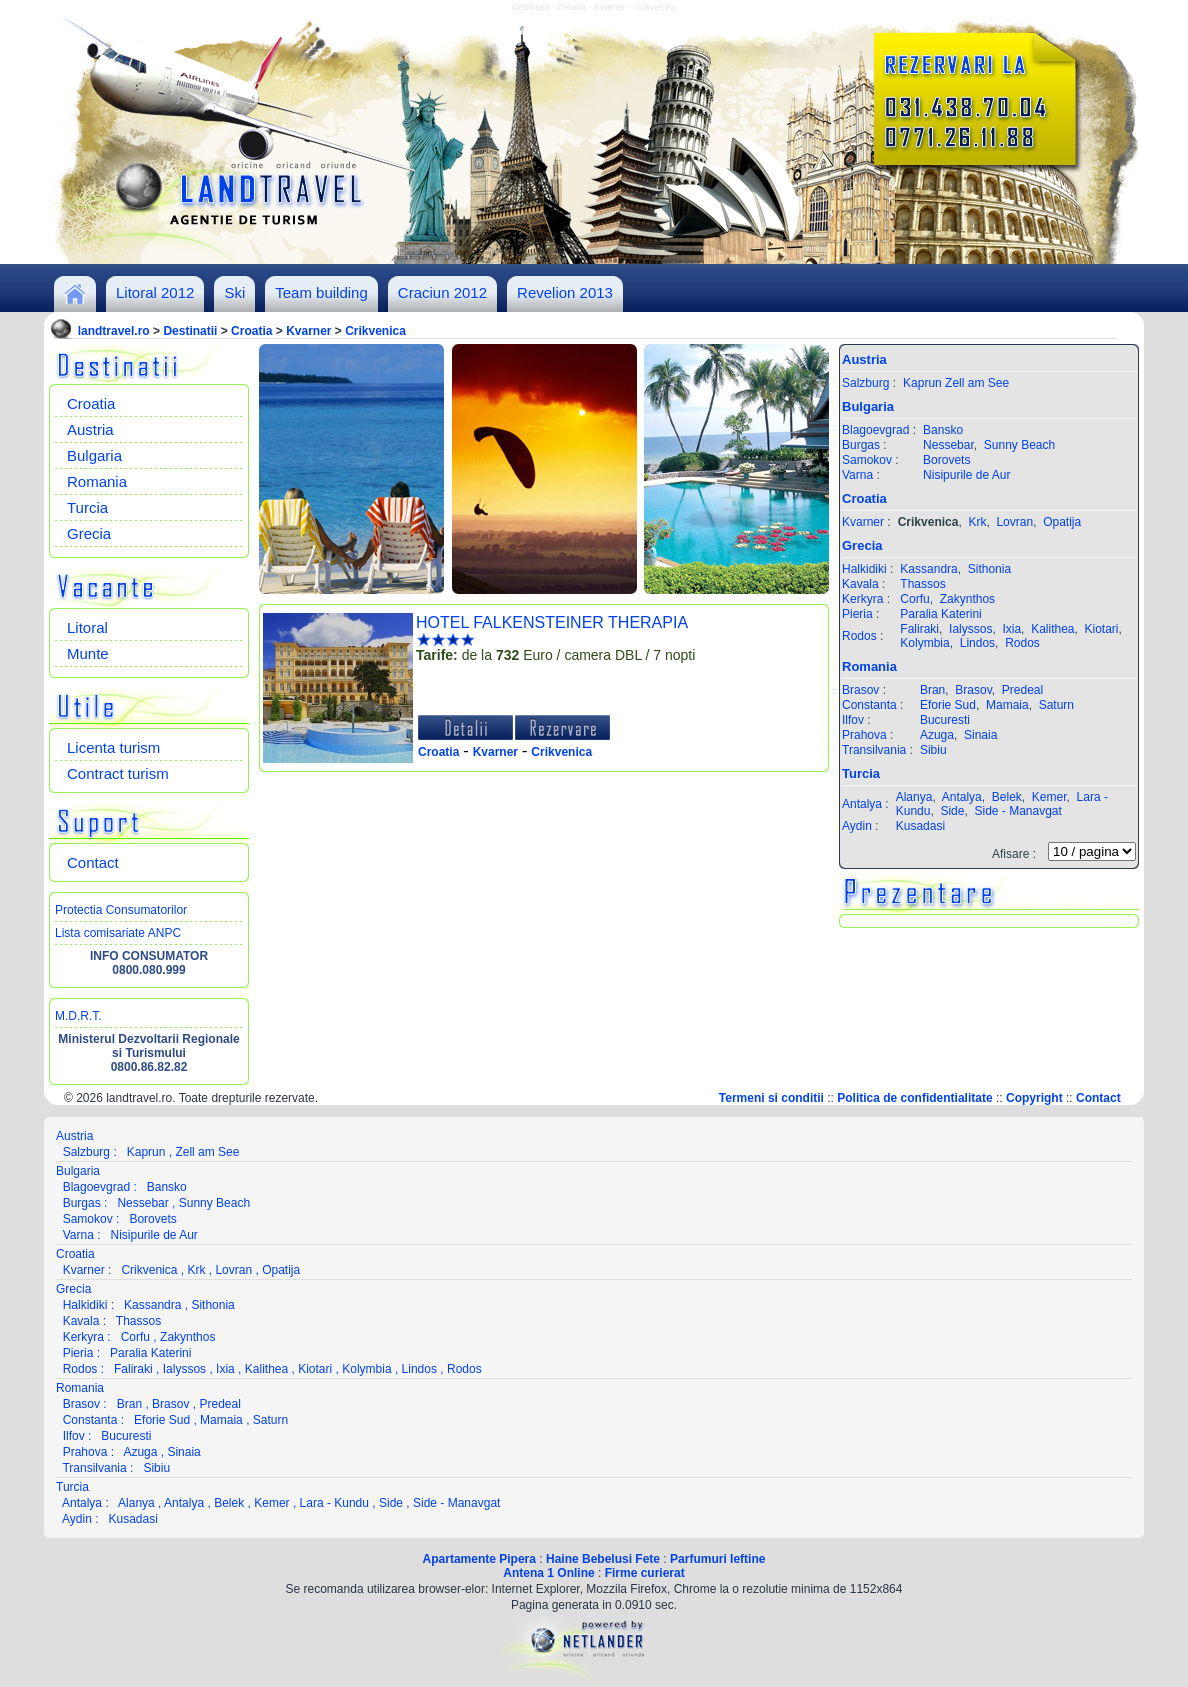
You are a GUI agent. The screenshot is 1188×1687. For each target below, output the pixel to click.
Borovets (946, 460)
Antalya (862, 804)
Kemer (1049, 797)
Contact (93, 862)
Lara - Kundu (334, 1503)
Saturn (1056, 705)
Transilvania (874, 750)
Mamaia (1007, 705)
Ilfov (853, 720)
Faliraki (919, 629)
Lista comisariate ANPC (118, 933)
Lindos (977, 643)
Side (952, 811)
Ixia (1011, 629)
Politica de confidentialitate (914, 1098)
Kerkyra (862, 599)
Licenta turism (113, 747)
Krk (977, 522)
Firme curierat (645, 1573)
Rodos (859, 636)
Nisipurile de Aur (966, 475)
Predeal (1022, 690)
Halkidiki (864, 569)
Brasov (860, 690)
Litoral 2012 (155, 292)
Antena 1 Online (548, 1573)
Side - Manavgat (1017, 811)
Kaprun (922, 383)
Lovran (1014, 522)
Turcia (87, 507)
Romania (97, 481)
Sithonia (989, 569)
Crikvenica (375, 331)
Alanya (914, 797)
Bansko (943, 430)
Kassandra (928, 569)
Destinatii (190, 331)
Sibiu (933, 750)
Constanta (869, 705)
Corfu (914, 599)
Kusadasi (920, 826)
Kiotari (1102, 629)
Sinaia (980, 735)
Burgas (861, 445)
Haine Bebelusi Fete (603, 1559)
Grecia (89, 533)
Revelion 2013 (565, 292)
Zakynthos (967, 599)
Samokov (867, 460)
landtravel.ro (114, 331)
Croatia (251, 331)
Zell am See (977, 383)
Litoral (87, 627)
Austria (90, 429)
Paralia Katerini (940, 614)
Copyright (1034, 1098)
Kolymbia (924, 643)
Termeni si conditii (771, 1098)
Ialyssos (970, 629)
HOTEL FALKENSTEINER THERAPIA (552, 622)
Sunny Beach (1019, 445)
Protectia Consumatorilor (121, 910)
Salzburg (865, 383)
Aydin (857, 826)
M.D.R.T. (78, 1016)
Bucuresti (945, 720)
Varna (857, 475)
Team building (321, 292)
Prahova (864, 735)
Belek (1007, 797)
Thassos (922, 584)
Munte (88, 653)
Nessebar (948, 445)
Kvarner (308, 331)
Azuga (937, 735)
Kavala (860, 584)
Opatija (1062, 522)
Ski (234, 292)
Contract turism (118, 773)
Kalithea (1052, 629)
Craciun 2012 (442, 292)
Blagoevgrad (875, 430)
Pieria (857, 614)
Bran (932, 690)
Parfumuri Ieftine (717, 1559)
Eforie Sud (948, 705)
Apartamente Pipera (479, 1559)
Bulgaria (94, 455)
